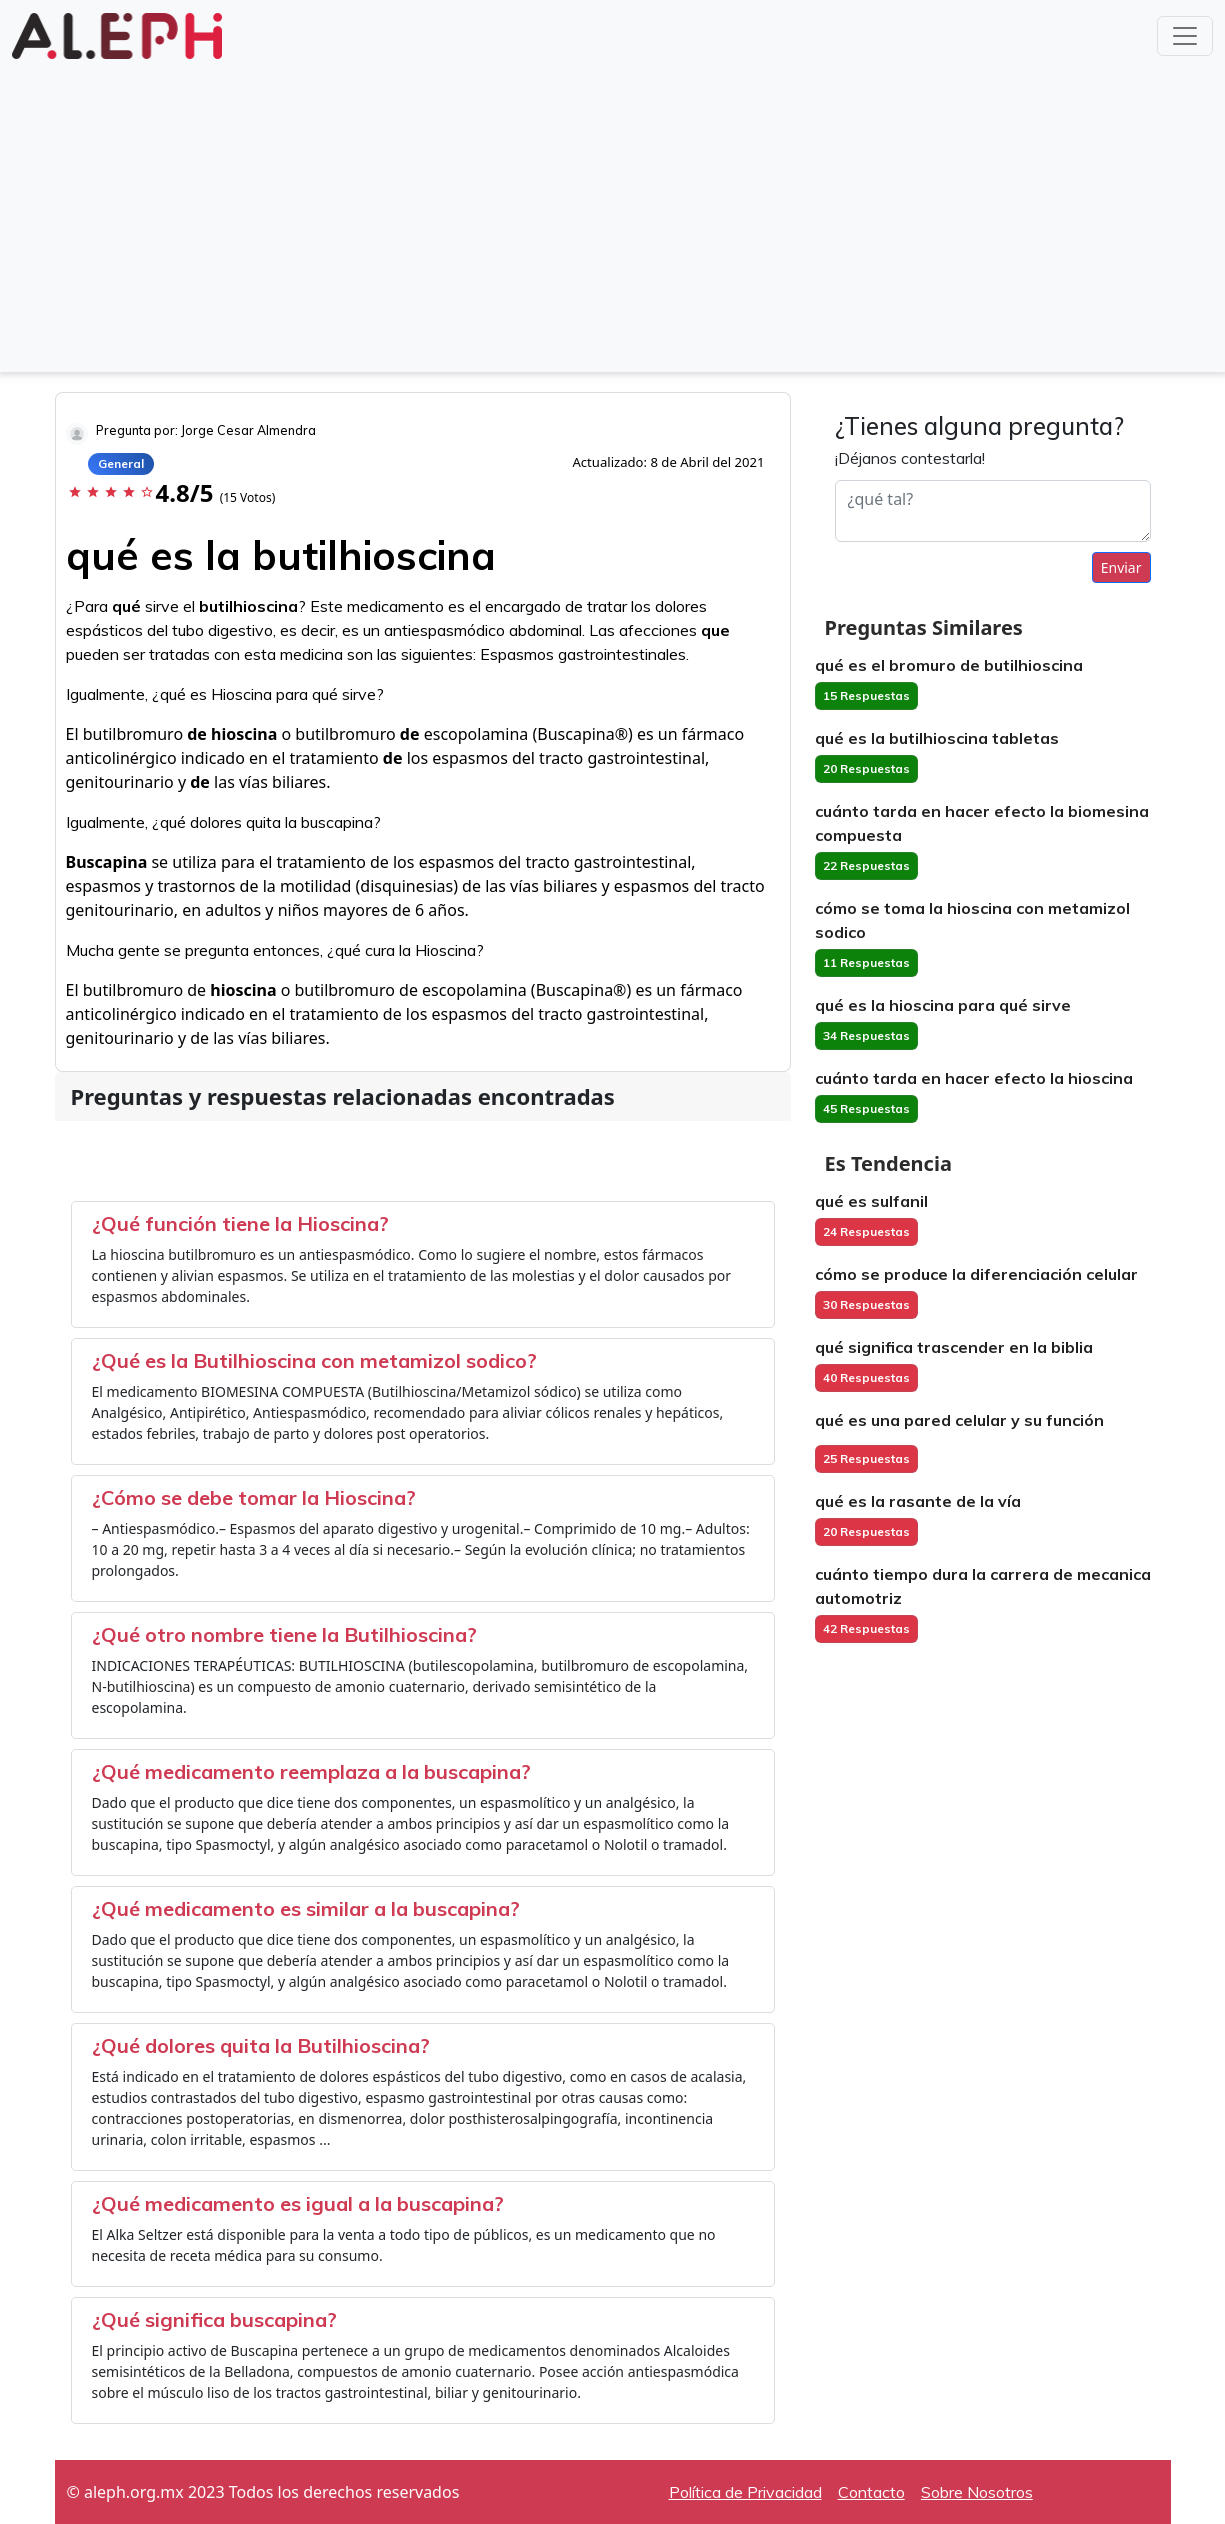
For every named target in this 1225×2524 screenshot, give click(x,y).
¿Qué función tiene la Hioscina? (240, 1223)
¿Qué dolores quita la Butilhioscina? (261, 2045)
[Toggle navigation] (1185, 36)
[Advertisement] (613, 214)
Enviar (1121, 567)
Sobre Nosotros (977, 2492)
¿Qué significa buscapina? (214, 2319)
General (121, 463)
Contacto (871, 2492)
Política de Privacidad (745, 2492)
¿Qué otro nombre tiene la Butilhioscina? (284, 1634)
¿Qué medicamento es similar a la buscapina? (306, 1908)
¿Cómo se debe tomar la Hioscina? (254, 1497)
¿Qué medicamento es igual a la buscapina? (298, 2203)
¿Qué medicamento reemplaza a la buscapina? (311, 1771)
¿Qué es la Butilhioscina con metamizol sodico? (314, 1360)
